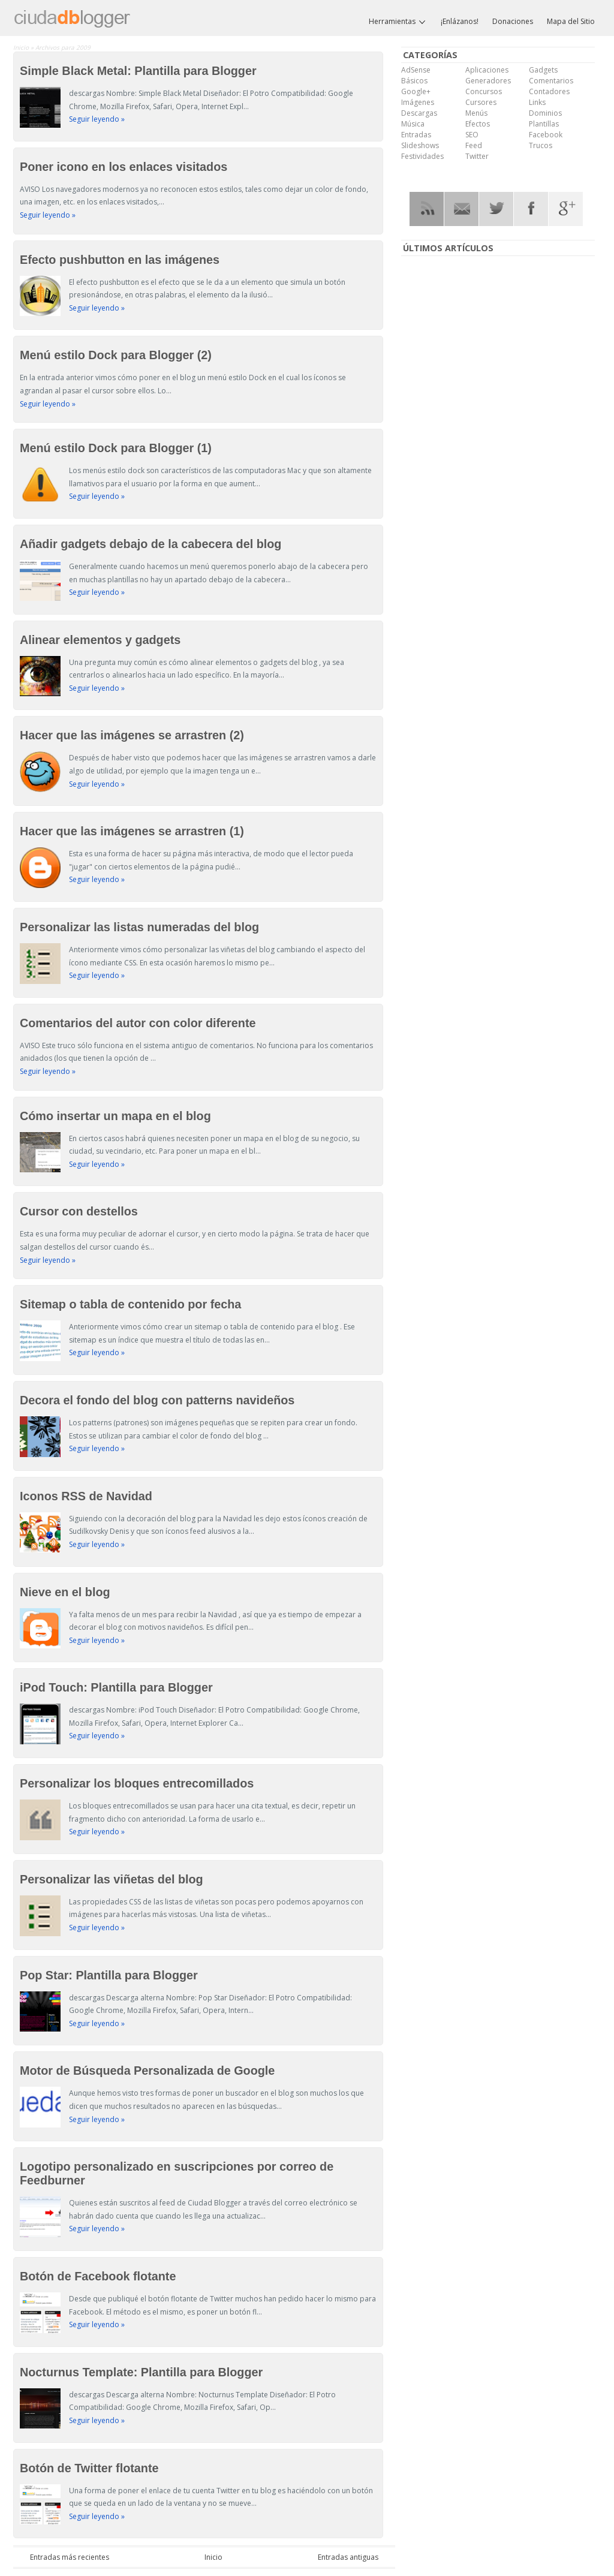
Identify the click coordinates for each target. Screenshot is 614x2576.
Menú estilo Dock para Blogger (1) (116, 448)
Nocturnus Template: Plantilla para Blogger (141, 2372)
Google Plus (566, 209)
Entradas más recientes (69, 2557)
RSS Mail (461, 209)
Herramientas (398, 21)
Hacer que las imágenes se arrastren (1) (132, 831)
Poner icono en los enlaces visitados (123, 166)
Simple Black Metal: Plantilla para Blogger (138, 70)
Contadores (549, 91)
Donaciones (512, 21)
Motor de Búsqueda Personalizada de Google (147, 2070)
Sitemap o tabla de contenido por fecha (130, 1304)
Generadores (488, 81)
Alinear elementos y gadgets (100, 639)
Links (537, 102)
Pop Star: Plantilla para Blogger (109, 1975)
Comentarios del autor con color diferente (138, 1023)
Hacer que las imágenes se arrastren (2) (132, 735)
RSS (427, 209)
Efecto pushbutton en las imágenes (119, 259)
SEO (471, 135)
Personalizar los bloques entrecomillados (137, 1783)
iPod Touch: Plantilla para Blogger (116, 1687)
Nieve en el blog (65, 1592)
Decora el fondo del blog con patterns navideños (157, 1400)
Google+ (416, 91)
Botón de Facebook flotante (98, 2276)
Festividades (422, 156)
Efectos (477, 124)
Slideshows (420, 145)
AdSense (416, 70)
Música (413, 124)
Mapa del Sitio (571, 21)
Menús (476, 113)
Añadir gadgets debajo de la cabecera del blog (150, 543)
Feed (473, 145)
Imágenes (417, 102)
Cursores (480, 102)
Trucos (540, 145)
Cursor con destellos (79, 1211)
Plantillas (544, 124)
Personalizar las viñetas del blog (111, 1879)
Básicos (414, 81)
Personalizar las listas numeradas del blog (139, 927)
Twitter (477, 156)
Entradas (416, 135)
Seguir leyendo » (97, 119)
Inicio (22, 47)
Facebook (545, 135)
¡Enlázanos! (459, 21)
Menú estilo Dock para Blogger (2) (116, 355)
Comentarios (551, 81)
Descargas (419, 113)
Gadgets (543, 70)
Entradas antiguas (348, 2557)
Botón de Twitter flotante (89, 2468)
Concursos (483, 91)
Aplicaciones (486, 70)
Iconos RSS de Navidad (86, 1496)
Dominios (545, 113)
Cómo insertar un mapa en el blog (115, 1116)
